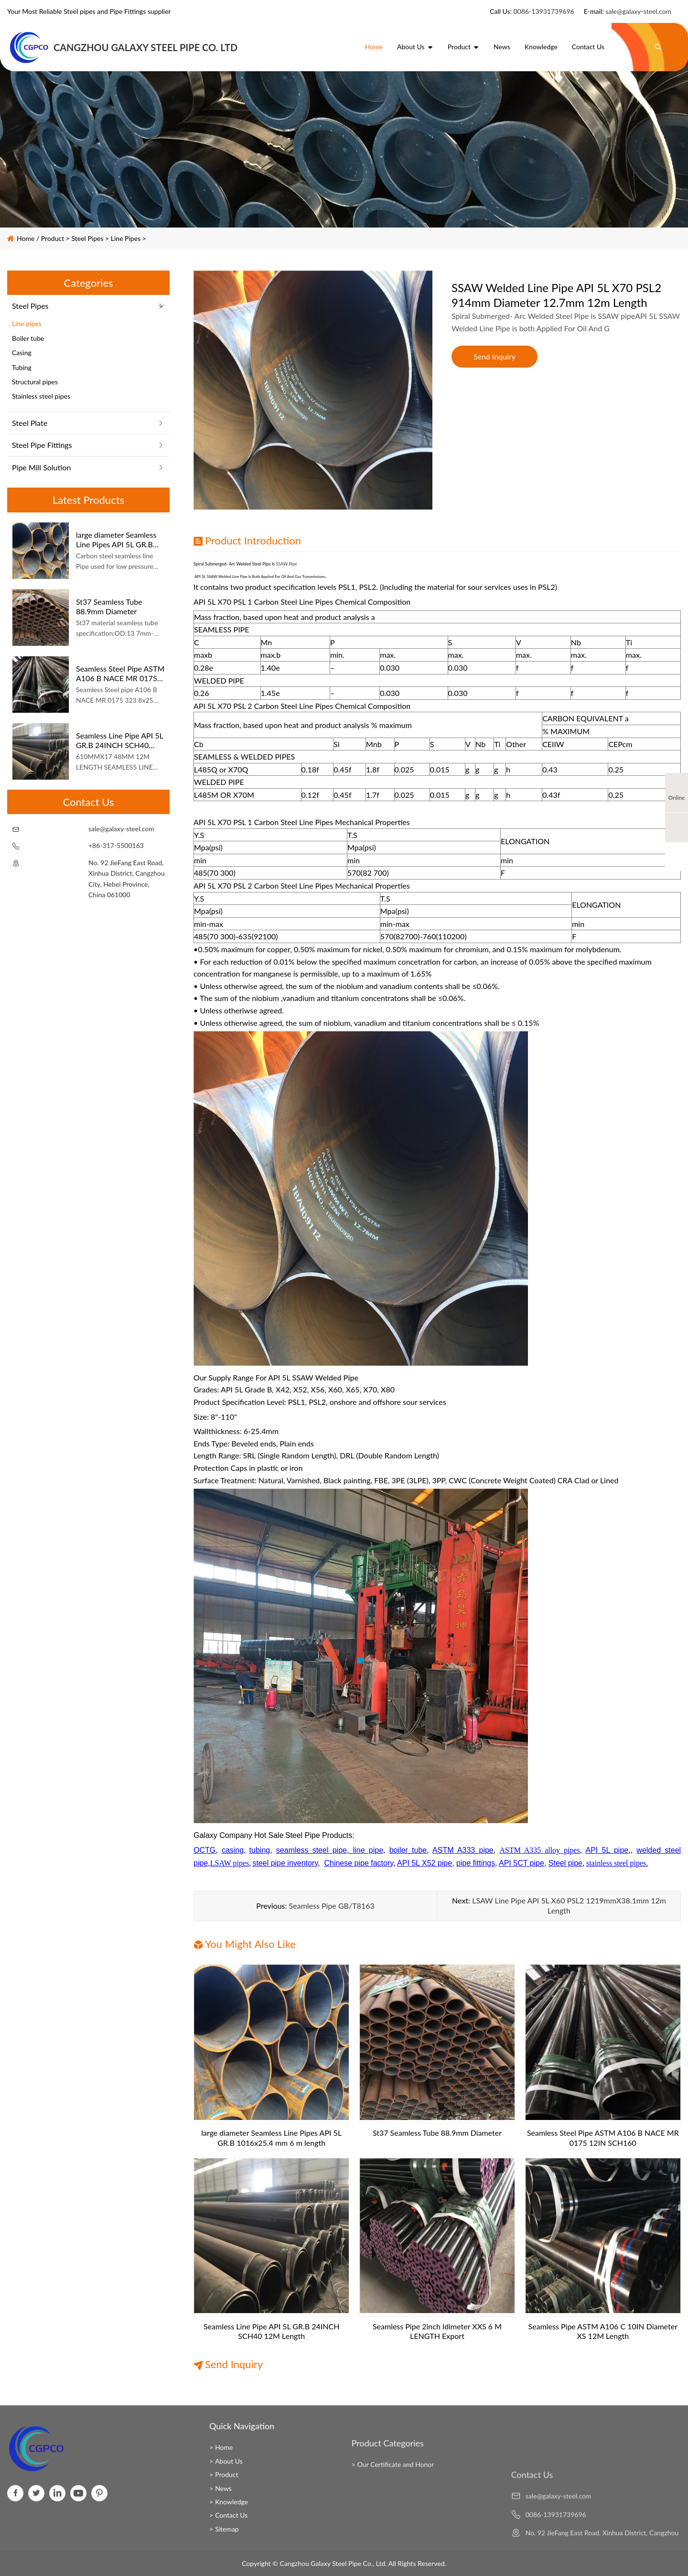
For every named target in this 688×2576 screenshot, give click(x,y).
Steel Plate (29, 422)
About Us (415, 47)
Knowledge (541, 47)
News (502, 47)
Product (463, 47)
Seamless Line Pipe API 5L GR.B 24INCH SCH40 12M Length (119, 740)
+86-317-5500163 (116, 845)
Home (374, 47)
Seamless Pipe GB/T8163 (332, 1905)
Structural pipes (35, 382)
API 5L (200, 576)
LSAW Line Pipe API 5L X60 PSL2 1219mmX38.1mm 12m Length (569, 1905)
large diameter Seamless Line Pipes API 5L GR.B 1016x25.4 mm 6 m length (120, 539)
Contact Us (588, 47)
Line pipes (125, 238)
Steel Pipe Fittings (42, 444)
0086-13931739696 (544, 11)
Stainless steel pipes (41, 396)
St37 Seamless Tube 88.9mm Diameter (109, 606)
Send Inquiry (494, 356)
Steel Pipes (88, 238)
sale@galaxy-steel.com (638, 11)
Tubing (22, 367)
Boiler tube (28, 338)
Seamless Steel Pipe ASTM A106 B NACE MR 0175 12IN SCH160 (120, 673)
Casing (22, 352)
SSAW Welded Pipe (325, 1377)
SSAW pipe (286, 563)
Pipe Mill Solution (41, 467)
